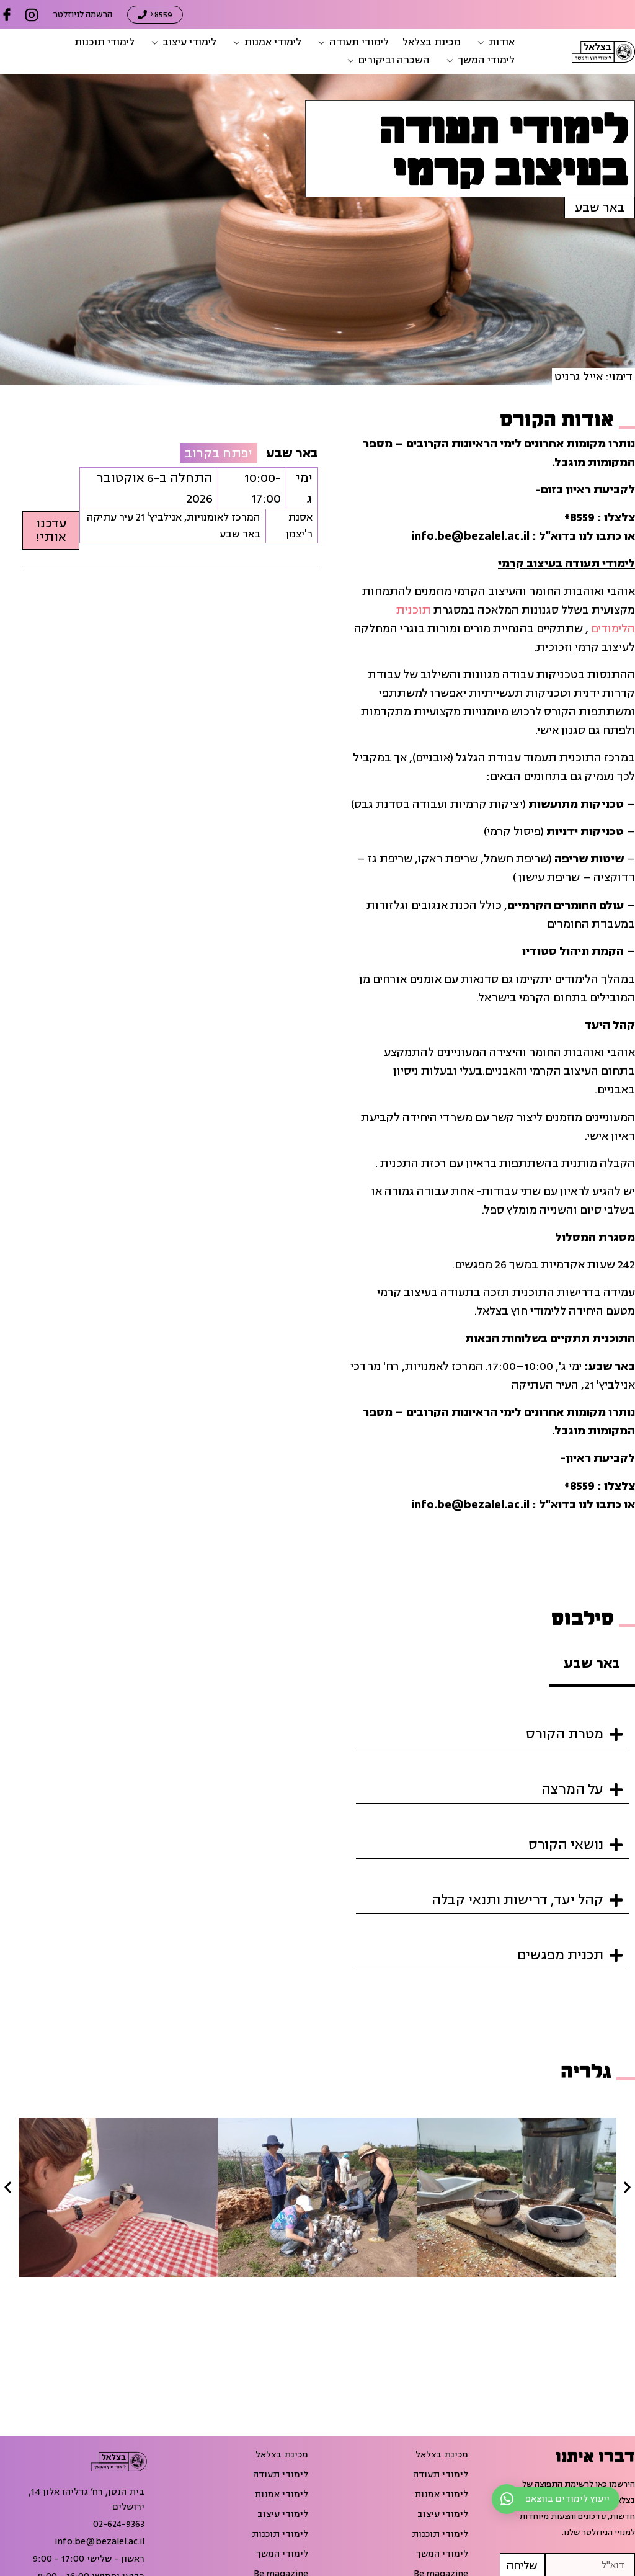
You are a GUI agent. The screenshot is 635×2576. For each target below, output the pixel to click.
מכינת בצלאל (441, 2455)
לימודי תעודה (440, 2475)
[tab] (592, 1664)
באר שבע (599, 208)
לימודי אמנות (441, 2495)
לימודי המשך (442, 2554)
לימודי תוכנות (440, 2534)
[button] (494, 42)
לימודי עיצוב (442, 2514)
